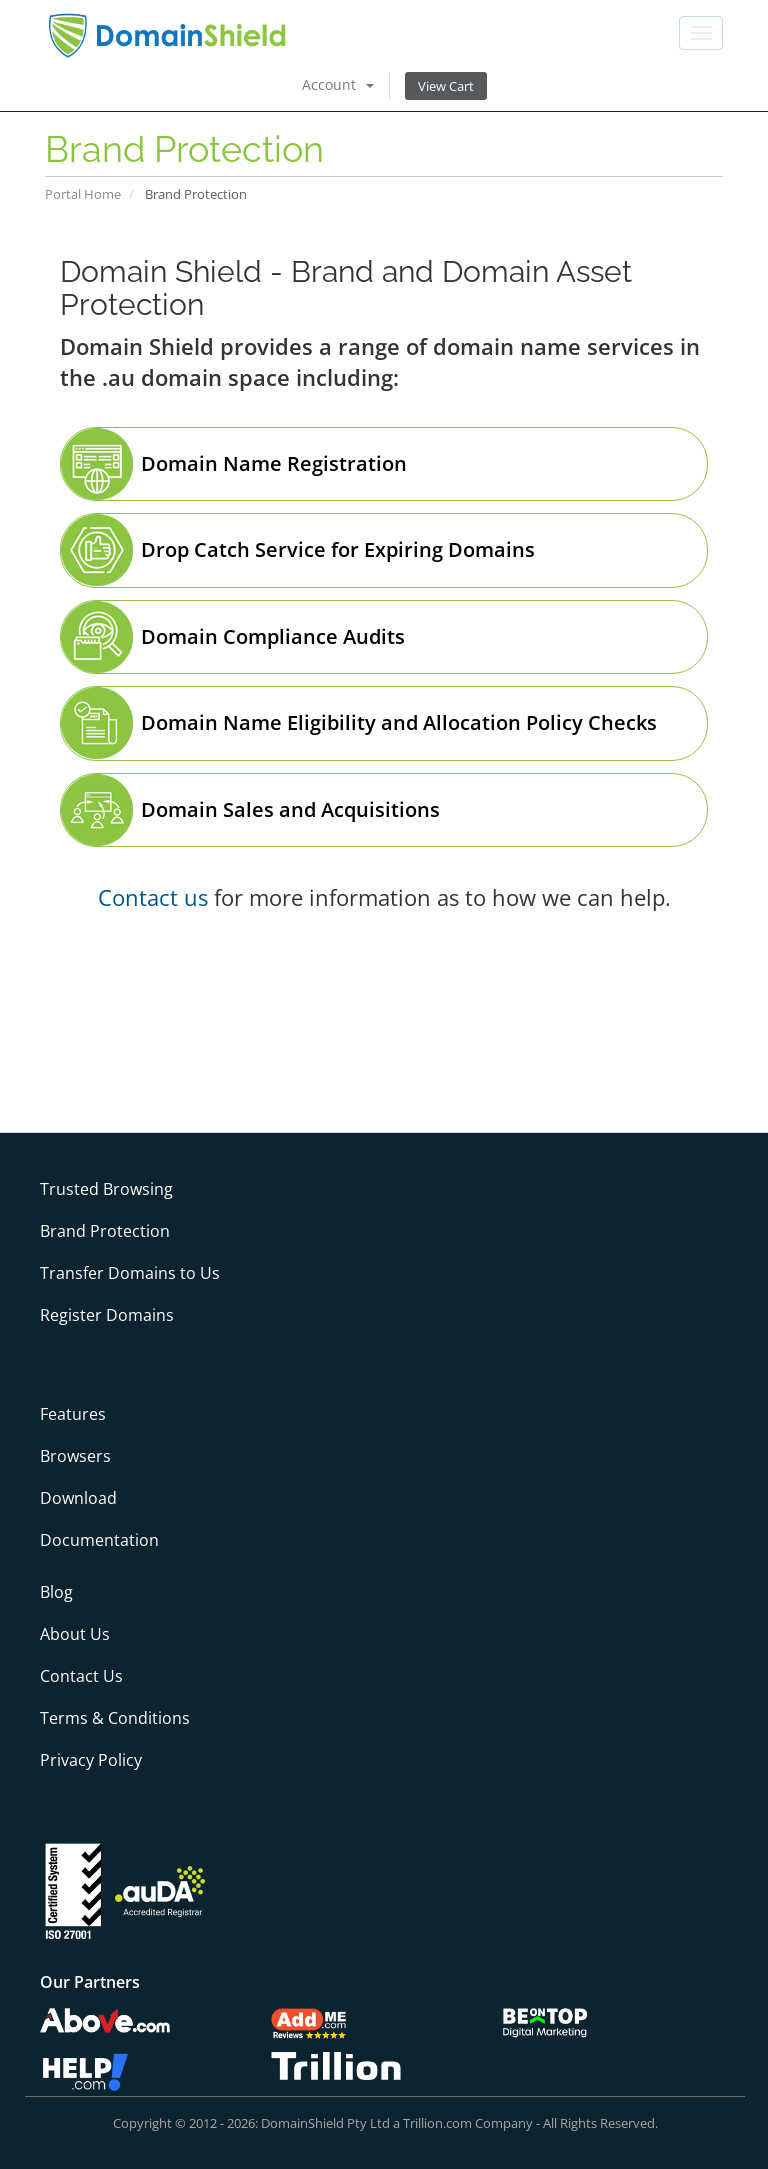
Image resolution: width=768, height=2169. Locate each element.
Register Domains (107, 1315)
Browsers (75, 1456)
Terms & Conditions (115, 1718)
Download (78, 1498)
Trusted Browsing (106, 1189)
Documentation (99, 1540)
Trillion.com (437, 2123)
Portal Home (83, 194)
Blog (56, 1592)
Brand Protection (105, 1231)
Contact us (153, 897)
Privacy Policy (91, 1760)
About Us (75, 1634)
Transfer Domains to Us (130, 1273)
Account (338, 84)
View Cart (446, 86)
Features (73, 1414)
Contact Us (81, 1676)
